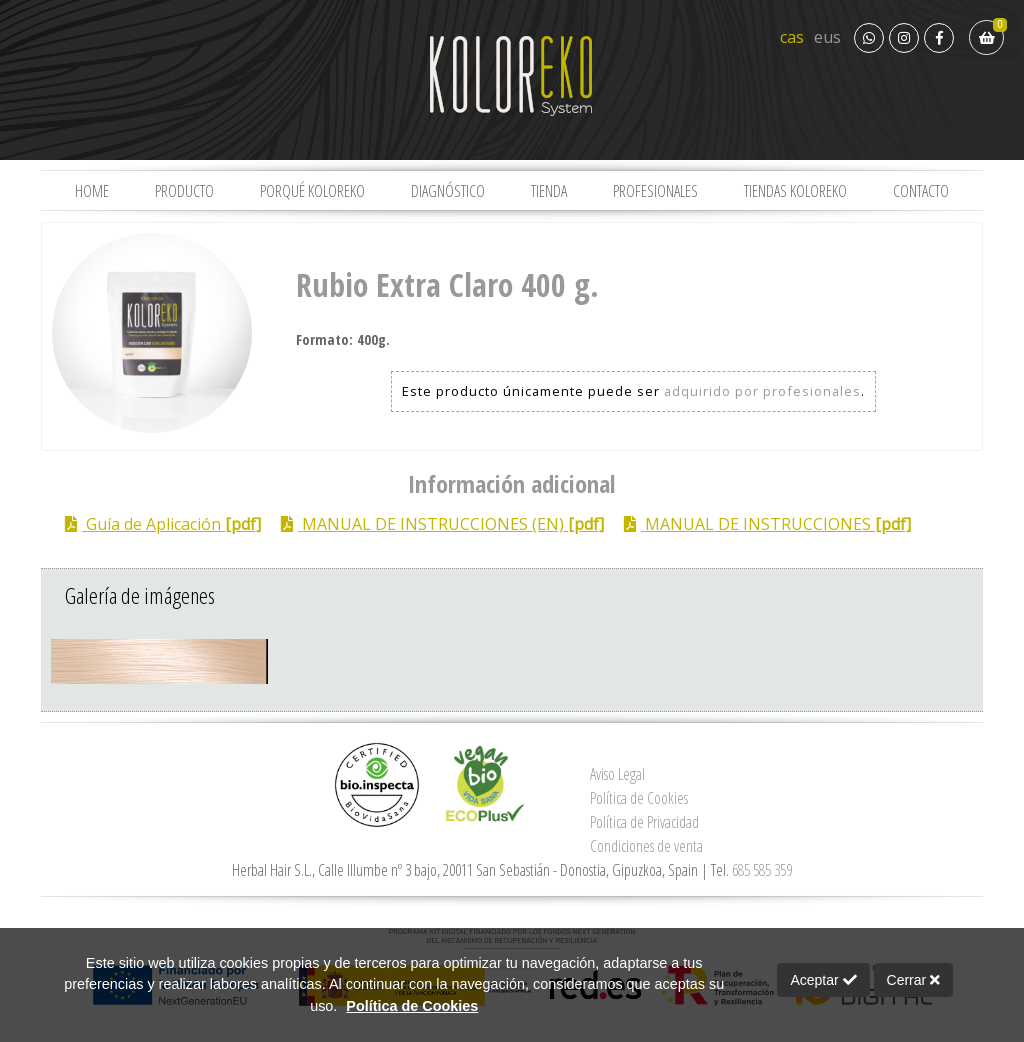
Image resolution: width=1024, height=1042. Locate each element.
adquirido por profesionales (762, 391)
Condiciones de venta (646, 846)
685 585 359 (762, 870)
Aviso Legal (617, 774)
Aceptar (823, 980)
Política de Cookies (639, 798)
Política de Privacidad (644, 822)
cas (792, 37)
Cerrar (914, 980)
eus (827, 37)
